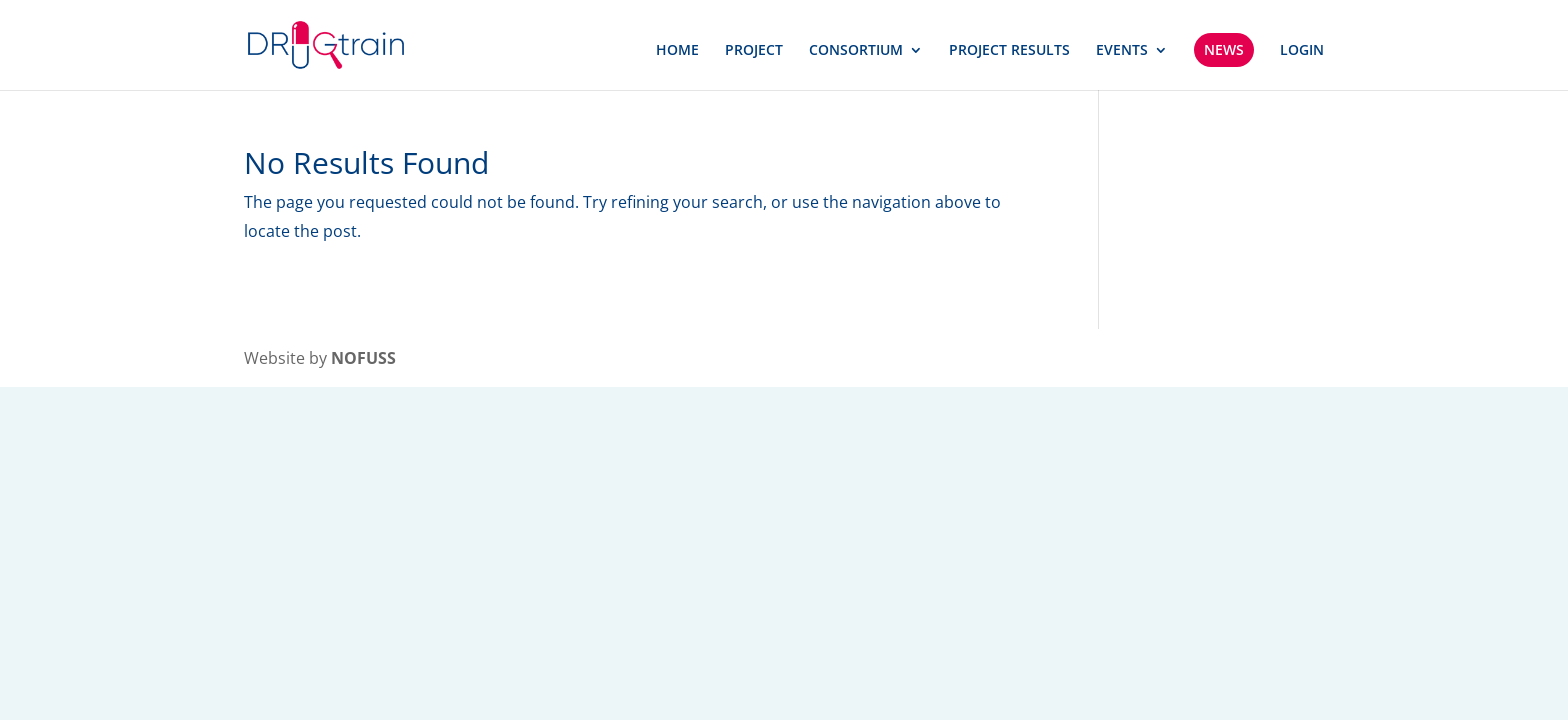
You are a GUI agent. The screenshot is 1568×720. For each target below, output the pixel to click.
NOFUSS (363, 358)
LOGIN (1302, 51)
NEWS (1224, 49)
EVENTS (1122, 51)
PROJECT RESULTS (1009, 51)
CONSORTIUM (856, 51)
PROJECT (754, 51)
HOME (677, 51)
